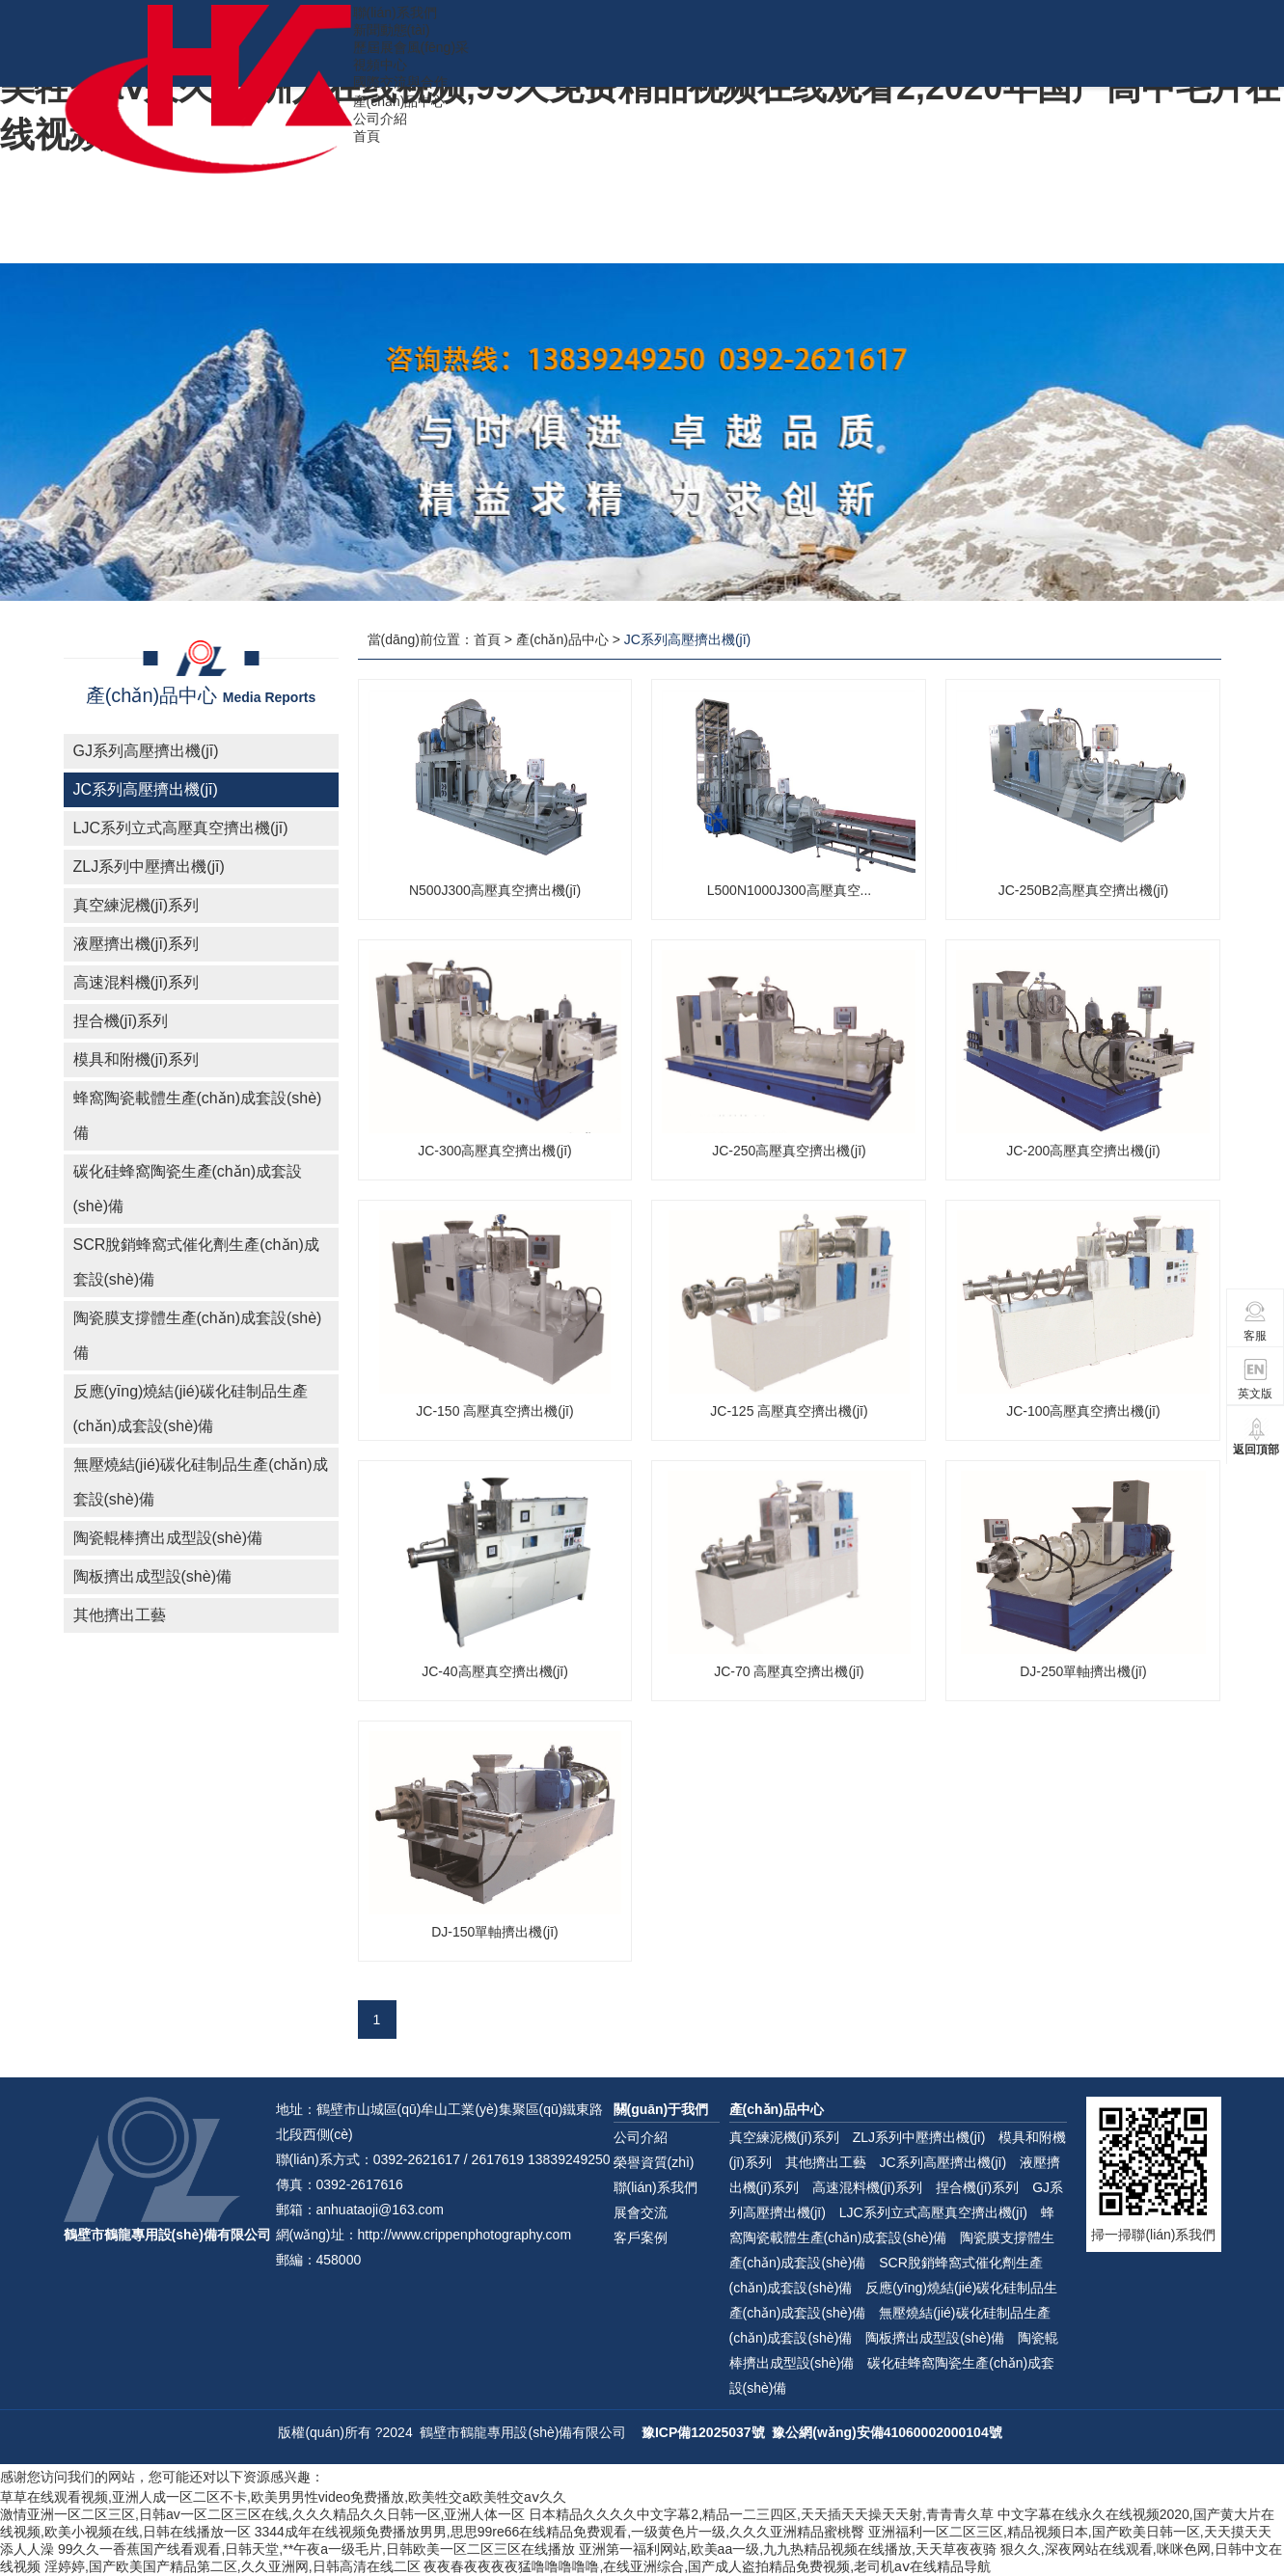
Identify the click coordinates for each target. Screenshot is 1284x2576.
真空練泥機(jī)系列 (136, 905)
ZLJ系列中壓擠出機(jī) (149, 866)
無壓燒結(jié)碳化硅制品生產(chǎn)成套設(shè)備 (200, 1481)
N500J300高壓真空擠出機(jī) (495, 890)
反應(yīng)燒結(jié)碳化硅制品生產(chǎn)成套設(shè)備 (191, 1408)
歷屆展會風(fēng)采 (411, 47)
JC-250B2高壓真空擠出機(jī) (1083, 890)
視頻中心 (380, 64)
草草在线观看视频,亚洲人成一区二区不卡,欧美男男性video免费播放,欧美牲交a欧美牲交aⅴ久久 (283, 2497)
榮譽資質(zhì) (654, 2162)
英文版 (1255, 1378)
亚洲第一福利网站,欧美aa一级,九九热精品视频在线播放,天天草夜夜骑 (788, 2549)
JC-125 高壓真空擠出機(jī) (788, 1411)
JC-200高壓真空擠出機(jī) (1083, 1150)
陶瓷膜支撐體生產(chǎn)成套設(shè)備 (197, 1335)
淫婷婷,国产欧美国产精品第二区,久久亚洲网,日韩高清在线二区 (232, 2566)
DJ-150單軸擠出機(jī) (494, 1931)
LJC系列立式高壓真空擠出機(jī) (180, 828)
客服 (1255, 1320)
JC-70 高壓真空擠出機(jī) (789, 1671)
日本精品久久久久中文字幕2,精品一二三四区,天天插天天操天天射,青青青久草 (761, 2514)
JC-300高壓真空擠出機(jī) (494, 1150)
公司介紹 (380, 118)
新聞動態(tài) (391, 30)
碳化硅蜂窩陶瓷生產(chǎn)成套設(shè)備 (187, 1188)
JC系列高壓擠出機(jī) (145, 789)
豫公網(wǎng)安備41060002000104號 (886, 2432)
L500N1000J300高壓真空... (789, 890)
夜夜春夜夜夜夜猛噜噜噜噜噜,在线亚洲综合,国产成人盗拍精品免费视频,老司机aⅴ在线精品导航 (706, 2566)
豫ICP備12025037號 (703, 2432)
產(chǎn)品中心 (399, 101)
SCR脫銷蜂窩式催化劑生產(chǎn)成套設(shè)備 (196, 1262)
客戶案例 (641, 2237)
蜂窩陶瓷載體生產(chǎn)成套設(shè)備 (197, 1115)
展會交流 (641, 2212)
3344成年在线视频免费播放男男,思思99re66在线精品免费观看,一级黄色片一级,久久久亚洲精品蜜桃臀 (559, 2531)
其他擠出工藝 (119, 1615)
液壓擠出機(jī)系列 (136, 943)
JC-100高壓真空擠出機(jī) (1083, 1411)
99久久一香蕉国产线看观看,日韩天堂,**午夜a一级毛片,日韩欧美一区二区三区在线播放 (316, 2549)
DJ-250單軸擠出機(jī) (1083, 1671)
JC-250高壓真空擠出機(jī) (788, 1150)
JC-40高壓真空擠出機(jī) (495, 1671)
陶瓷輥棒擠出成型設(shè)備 (167, 1538)
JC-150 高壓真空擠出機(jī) (494, 1411)
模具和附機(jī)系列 (136, 1059)
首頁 (366, 136)
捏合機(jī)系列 (121, 1021)
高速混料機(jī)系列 (136, 982)
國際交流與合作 (400, 82)
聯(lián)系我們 (395, 12)
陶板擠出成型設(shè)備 (152, 1576)
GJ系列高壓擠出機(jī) (146, 751)
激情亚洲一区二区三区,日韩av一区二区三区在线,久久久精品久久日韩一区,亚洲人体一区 (262, 2514)
